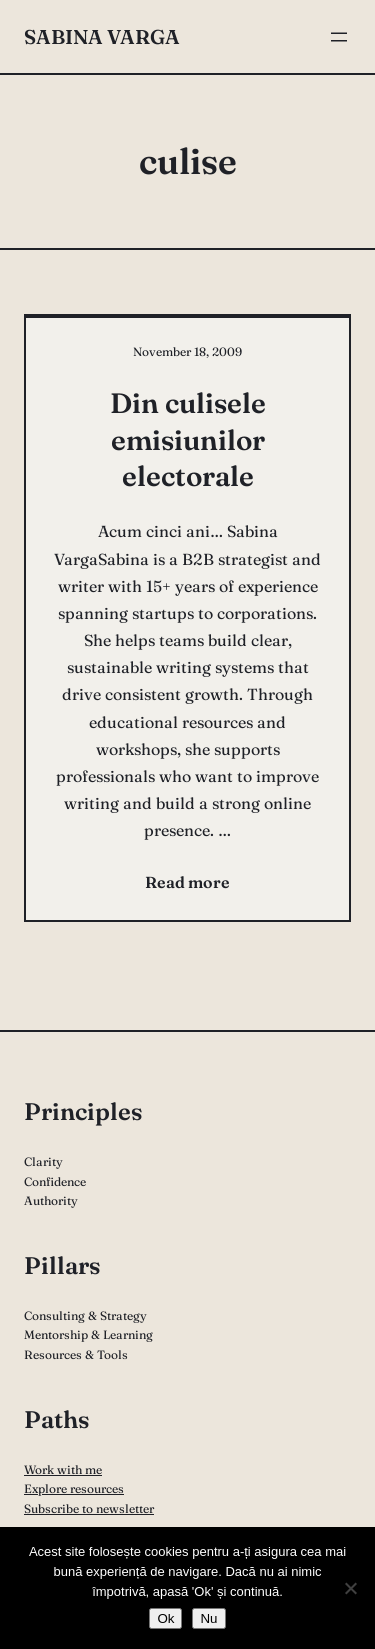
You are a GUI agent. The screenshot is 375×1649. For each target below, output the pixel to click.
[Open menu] (339, 37)
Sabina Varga (102, 36)
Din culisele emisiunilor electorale (188, 439)
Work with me (63, 1469)
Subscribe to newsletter (89, 1508)
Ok (165, 1618)
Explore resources (74, 1488)
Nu (208, 1618)
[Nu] (350, 1588)
